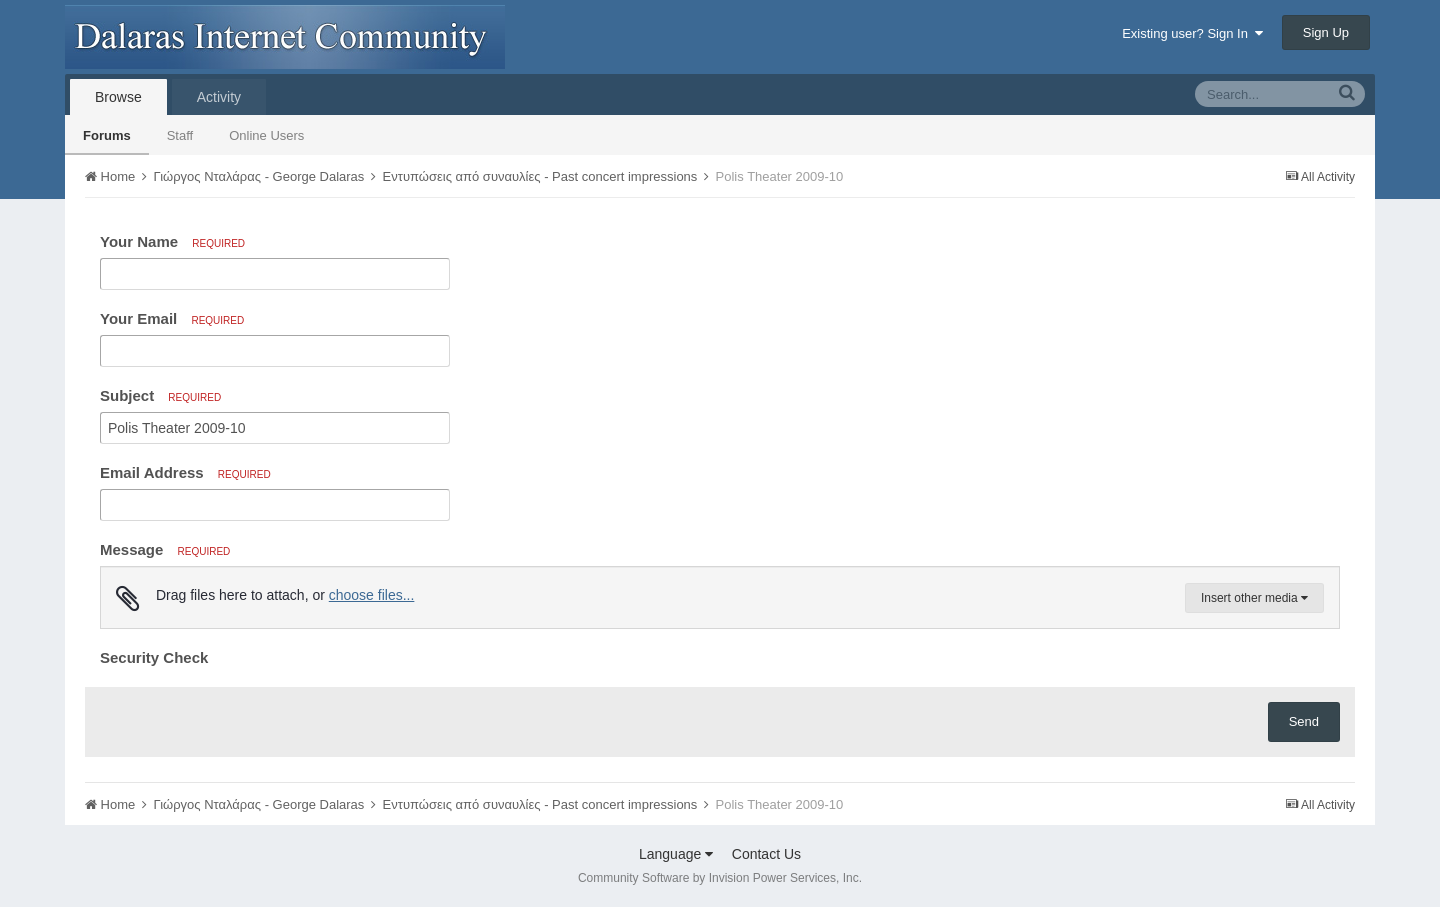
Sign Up (1326, 32)
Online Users (266, 135)
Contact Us (766, 854)
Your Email (172, 318)
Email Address (185, 472)
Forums (107, 135)
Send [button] (1304, 721)
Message (165, 549)
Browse (118, 97)
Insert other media (1254, 598)
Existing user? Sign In (1192, 33)
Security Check (154, 657)
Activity (219, 97)
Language (676, 854)
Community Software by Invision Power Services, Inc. (720, 878)
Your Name (172, 241)
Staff (180, 135)
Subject (160, 395)
